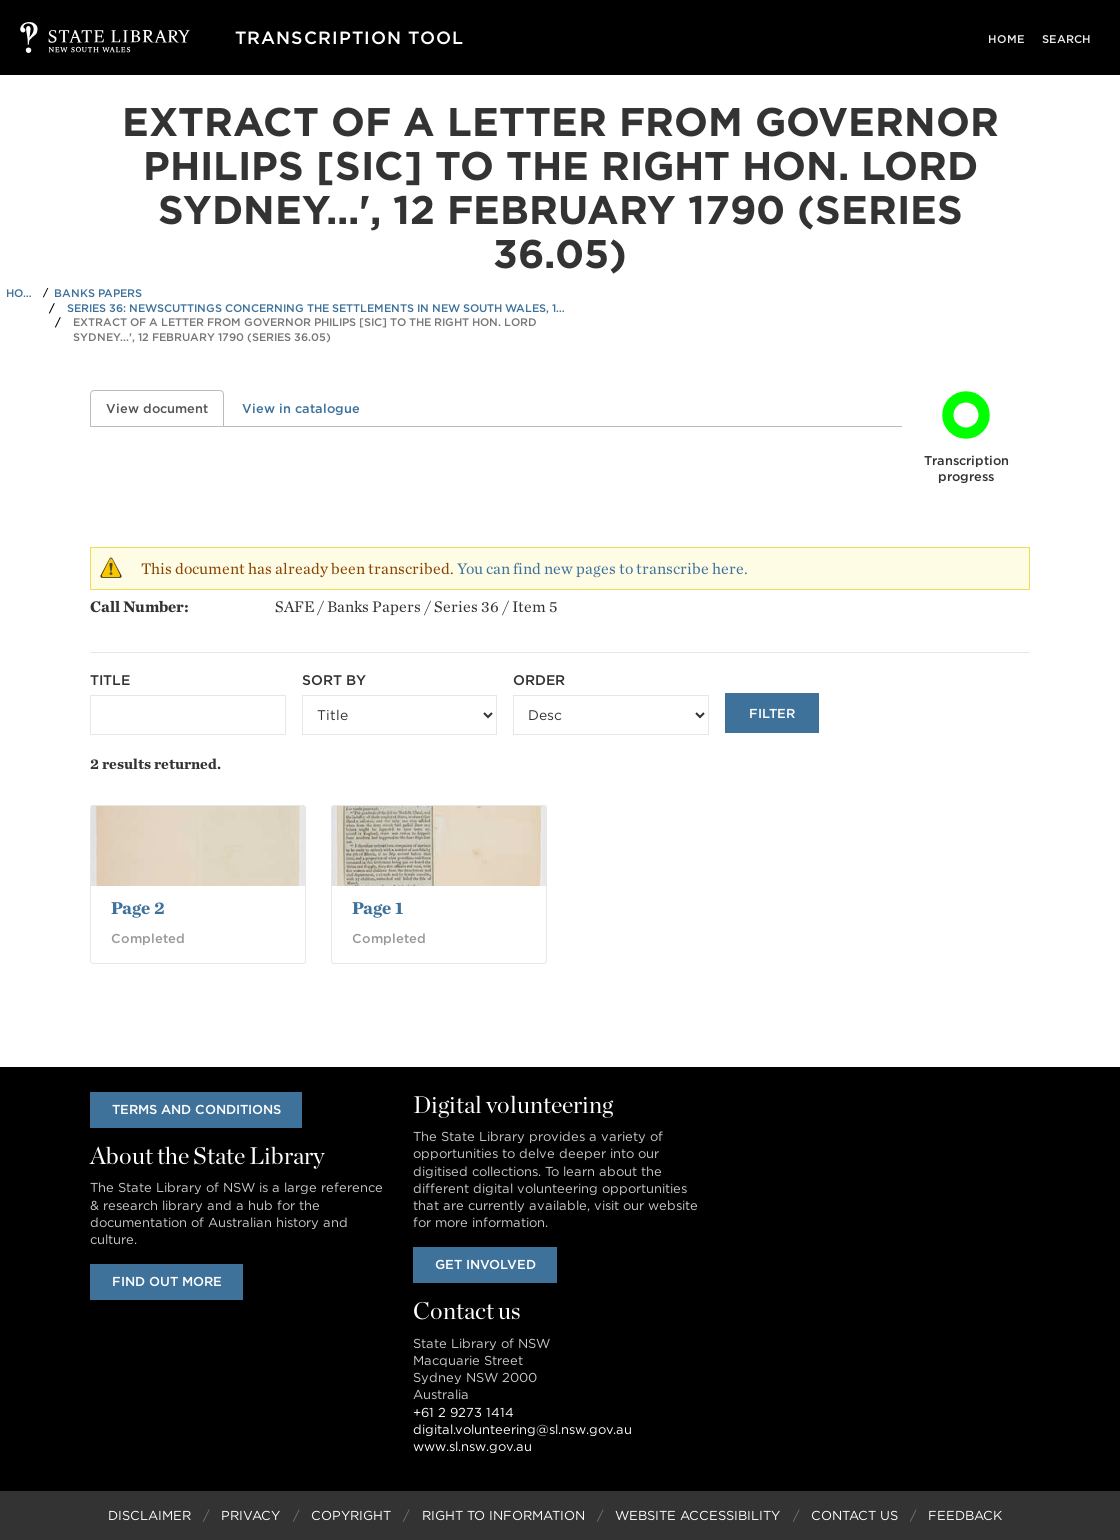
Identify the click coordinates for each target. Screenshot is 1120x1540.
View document (165, 408)
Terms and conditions (196, 1109)
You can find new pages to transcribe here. (602, 568)
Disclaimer (149, 1515)
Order (539, 680)
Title (110, 680)
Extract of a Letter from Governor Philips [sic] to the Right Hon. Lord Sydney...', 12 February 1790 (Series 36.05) (305, 329)
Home (1015, 39)
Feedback (965, 1515)
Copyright (351, 1515)
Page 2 (138, 907)
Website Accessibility (697, 1515)
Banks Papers (98, 293)
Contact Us (854, 1515)
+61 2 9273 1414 (463, 1412)
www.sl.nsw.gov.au (472, 1446)
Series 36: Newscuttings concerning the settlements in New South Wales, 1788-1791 (317, 308)
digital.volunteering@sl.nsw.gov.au (522, 1429)
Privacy (250, 1515)
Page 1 (377, 907)
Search (1069, 39)
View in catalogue (301, 408)
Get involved (485, 1264)
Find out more (167, 1281)
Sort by (334, 680)
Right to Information (503, 1515)
